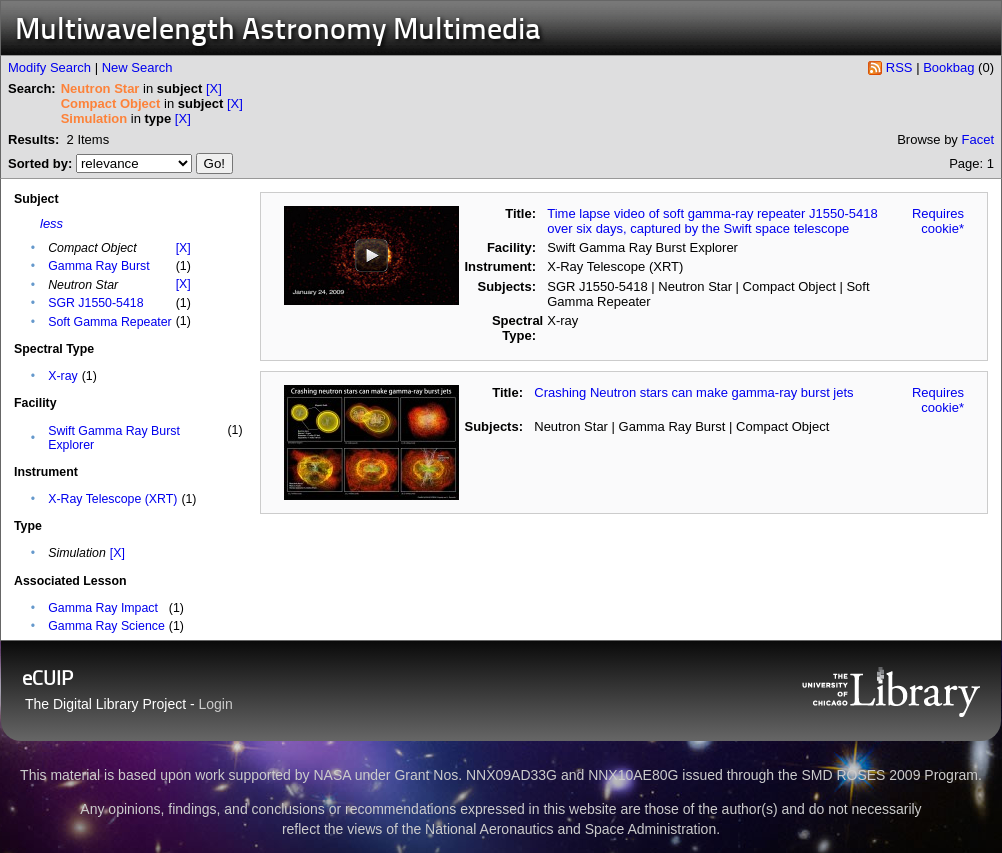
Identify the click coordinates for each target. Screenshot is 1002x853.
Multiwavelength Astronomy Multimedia (278, 31)
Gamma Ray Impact (103, 608)
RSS (899, 67)
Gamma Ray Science (106, 626)
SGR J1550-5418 (95, 303)
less (51, 223)
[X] (214, 88)
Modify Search (49, 67)
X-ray (63, 376)
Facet (977, 139)
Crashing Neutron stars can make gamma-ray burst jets (693, 392)
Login (216, 704)
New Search (137, 67)
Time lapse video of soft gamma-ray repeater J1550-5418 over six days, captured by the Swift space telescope (712, 221)
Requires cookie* (938, 221)
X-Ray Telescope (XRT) (112, 499)
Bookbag (948, 67)
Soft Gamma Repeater (110, 322)
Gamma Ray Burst (99, 266)
